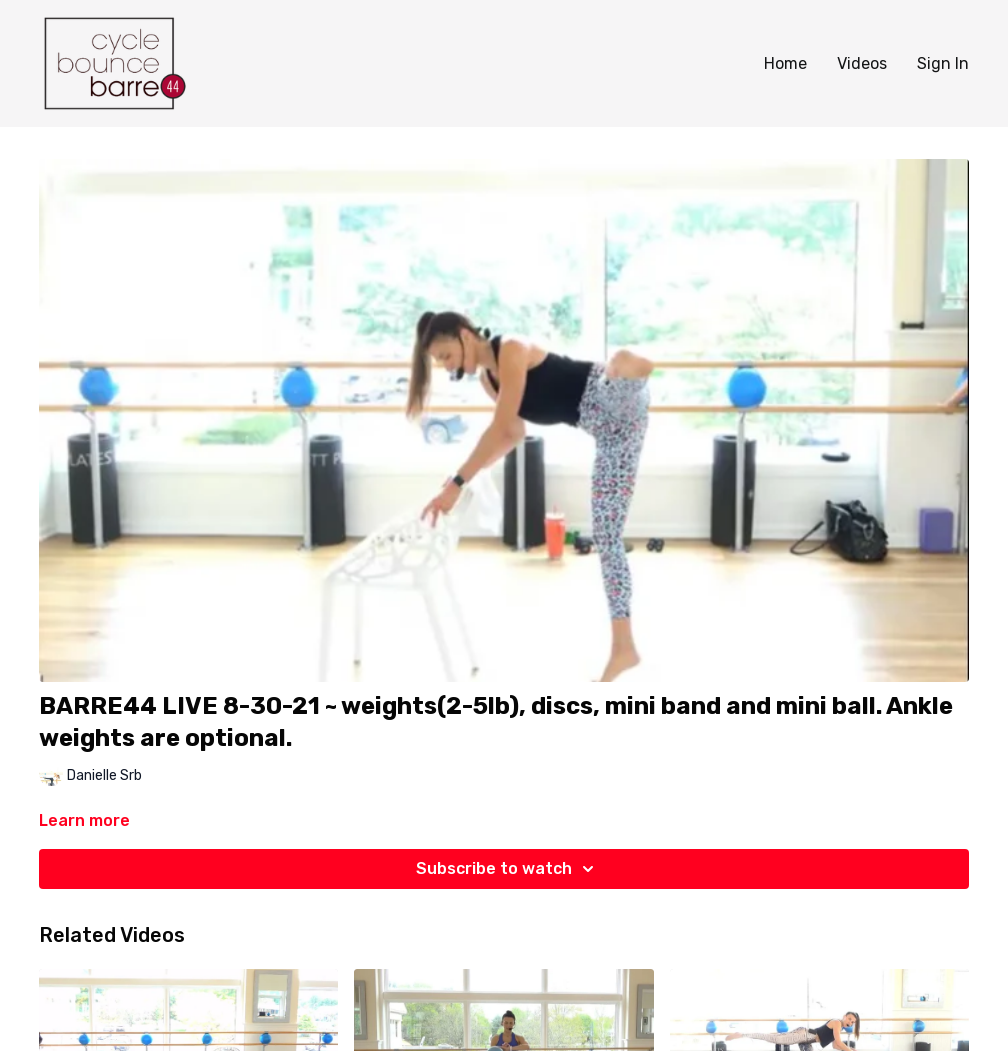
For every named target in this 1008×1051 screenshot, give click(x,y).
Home (785, 63)
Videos (862, 63)
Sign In (943, 63)
